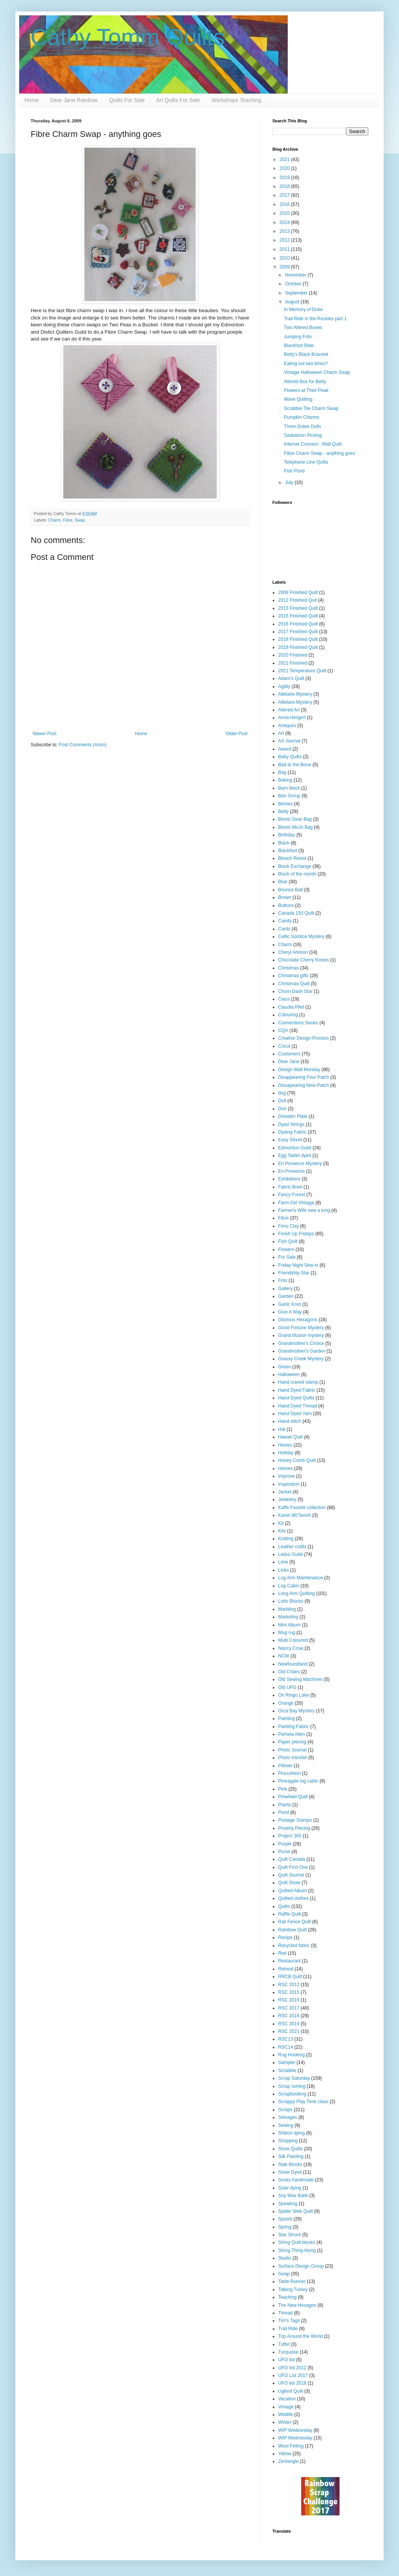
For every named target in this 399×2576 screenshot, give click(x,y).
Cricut (284, 1046)
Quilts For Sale (127, 100)
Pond (283, 1812)
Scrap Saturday (294, 2078)
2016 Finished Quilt (298, 624)
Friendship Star (293, 1273)
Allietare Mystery (295, 702)
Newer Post (44, 733)
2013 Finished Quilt (298, 608)
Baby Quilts (290, 756)
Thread (285, 2313)
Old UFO (287, 1687)
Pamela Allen (291, 1734)
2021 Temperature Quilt (302, 670)
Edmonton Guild (294, 1148)
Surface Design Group (301, 2266)
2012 (285, 240)
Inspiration (288, 1484)
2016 (285, 204)
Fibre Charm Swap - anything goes (319, 453)
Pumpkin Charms (301, 417)
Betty (283, 811)
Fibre (68, 520)
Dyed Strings (291, 1124)
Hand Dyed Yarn (295, 1413)
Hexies (285, 1445)
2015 (285, 213)
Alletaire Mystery (295, 694)
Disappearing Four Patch (303, 1077)
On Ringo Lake (293, 1695)
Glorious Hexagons (297, 1319)
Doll (282, 1100)
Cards (284, 929)
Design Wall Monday (299, 1069)
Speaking (287, 2203)
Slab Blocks (290, 2164)
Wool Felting (290, 2446)
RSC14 (285, 2047)
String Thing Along (297, 2250)
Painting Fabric (293, 1726)
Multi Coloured (293, 1640)
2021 (285, 159)
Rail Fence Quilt (294, 1921)
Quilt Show (289, 1882)
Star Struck (289, 2234)
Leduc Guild (290, 1554)
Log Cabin (288, 1585)
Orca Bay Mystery (296, 1710)
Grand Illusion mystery (301, 1335)
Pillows (285, 1765)
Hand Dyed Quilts (296, 1398)
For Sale (286, 1257)
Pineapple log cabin (298, 1781)
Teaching (287, 2297)
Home (32, 100)
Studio (284, 2258)
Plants (284, 1804)
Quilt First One (293, 1867)
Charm (54, 520)
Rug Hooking (291, 2055)
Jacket (285, 1492)
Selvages (287, 2117)
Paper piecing (292, 1742)
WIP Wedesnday (295, 2430)
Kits (282, 1531)
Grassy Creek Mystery (301, 1358)
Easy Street (290, 1139)
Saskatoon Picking (303, 435)
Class (284, 999)
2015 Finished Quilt (298, 616)
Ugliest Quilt (290, 2391)
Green (284, 1366)
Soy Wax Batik (293, 2195)
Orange (285, 1703)
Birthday (286, 835)
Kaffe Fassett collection (302, 1507)
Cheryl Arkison (293, 952)
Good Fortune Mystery (301, 1327)
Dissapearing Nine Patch (303, 1085)
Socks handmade (296, 2180)
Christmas (288, 968)
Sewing (285, 2125)
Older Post (236, 733)
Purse (284, 1851)
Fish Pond (294, 471)
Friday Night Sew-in (298, 1265)
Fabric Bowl (290, 1187)
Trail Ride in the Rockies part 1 (315, 318)
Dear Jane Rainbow (73, 100)
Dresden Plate (292, 1116)
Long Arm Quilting (296, 1593)
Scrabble (287, 2070)
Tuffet (284, 2344)
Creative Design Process (303, 1038)
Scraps (285, 2109)
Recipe (285, 1937)
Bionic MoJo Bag (295, 827)
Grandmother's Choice (301, 1343)
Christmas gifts (293, 975)
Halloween (289, 1374)
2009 (285, 267)
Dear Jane (288, 1061)
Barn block (289, 788)
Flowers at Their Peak (306, 390)
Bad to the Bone (294, 764)
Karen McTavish (294, 1515)
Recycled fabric (294, 1945)
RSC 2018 (288, 2015)
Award (284, 749)
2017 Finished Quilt (298, 631)
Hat (281, 1429)
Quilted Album (292, 1890)
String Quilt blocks (296, 2242)
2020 (285, 168)
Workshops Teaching (236, 100)
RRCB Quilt (290, 1976)
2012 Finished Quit (297, 600)
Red (282, 1953)
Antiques (287, 725)
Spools (285, 2219)
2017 (285, 195)
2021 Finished (292, 663)
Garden (285, 1296)
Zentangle (288, 2461)
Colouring (288, 1014)
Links (283, 1570)
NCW (283, 1656)
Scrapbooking (292, 2094)
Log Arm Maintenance (300, 1577)
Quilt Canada (291, 1859)
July (290, 482)
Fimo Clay (288, 1226)
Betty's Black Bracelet (306, 354)
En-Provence (291, 1171)
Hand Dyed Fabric (296, 1390)
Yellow (284, 2453)
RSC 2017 (288, 2008)
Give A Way (290, 1312)
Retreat (285, 1969)
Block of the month (297, 874)
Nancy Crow (290, 1648)
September (297, 293)
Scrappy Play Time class (303, 2101)
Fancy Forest (291, 1194)
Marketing (288, 1617)
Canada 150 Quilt (296, 913)
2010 (285, 258)
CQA (283, 1030)
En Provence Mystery (300, 1163)
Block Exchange (294, 866)
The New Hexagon (297, 2305)
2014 (285, 222)
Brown (284, 897)
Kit (281, 1523)
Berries (285, 804)
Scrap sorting (291, 2086)
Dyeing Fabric (292, 1132)
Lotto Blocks (290, 1601)
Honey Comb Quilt (297, 1460)
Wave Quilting (298, 399)
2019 (285, 177)
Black (283, 843)
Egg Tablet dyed (294, 1155)
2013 (285, 231)
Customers (289, 1054)
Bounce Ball (290, 889)
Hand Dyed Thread (297, 1406)
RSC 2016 (288, 2000)
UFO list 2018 (292, 2383)
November (296, 275)
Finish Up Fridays (296, 1233)
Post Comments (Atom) (83, 744)
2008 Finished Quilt (298, 592)
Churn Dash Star (295, 991)
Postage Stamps (295, 1820)
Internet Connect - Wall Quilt (312, 444)
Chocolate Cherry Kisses (303, 960)
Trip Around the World (300, 2336)
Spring (285, 2227)
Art (281, 733)
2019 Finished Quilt (298, 647)
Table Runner (291, 2281)
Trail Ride (288, 2328)
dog (282, 1093)
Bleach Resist (292, 858)
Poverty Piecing (294, 1828)
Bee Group (289, 795)
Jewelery (287, 1499)
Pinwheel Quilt (293, 1796)
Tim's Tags (289, 2320)
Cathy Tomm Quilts (128, 37)
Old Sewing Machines (300, 1679)
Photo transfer (292, 1757)
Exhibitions (289, 1179)
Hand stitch (289, 1421)
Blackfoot (287, 850)
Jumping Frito (298, 336)
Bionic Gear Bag (295, 819)
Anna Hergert (291, 717)
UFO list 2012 (292, 2367)
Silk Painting (290, 2156)
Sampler (286, 2062)
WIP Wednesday (295, 2438)
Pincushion (289, 1773)
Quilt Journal (291, 1875)
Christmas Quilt (294, 983)
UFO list (286, 2359)
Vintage (285, 2407)
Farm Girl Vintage (296, 1202)
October (294, 283)
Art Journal (289, 741)
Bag (282, 772)
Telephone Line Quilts (306, 462)
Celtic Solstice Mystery (301, 936)
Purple (285, 1844)
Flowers (286, 1249)
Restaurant (289, 1961)
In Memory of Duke (303, 309)
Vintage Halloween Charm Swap (317, 372)
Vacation (287, 2399)
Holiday (285, 1452)
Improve (286, 1476)
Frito (282, 1280)
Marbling (287, 1609)
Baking (285, 780)
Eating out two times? (306, 363)
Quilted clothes (293, 1898)
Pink (282, 1789)
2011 (285, 249)
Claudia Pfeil (291, 1007)
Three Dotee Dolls (302, 426)
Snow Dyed (290, 2172)
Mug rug (286, 1632)
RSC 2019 (288, 2023)
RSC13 (285, 2039)
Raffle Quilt (289, 1914)
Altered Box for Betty (305, 381)
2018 (285, 186)
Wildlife (285, 2414)
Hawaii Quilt (290, 1437)
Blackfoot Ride (298, 345)
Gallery (285, 1288)
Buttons (286, 905)
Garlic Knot (289, 1304)
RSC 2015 (288, 1992)
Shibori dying (291, 2133)
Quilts (284, 1906)
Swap (80, 520)
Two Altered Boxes (303, 327)
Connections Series (298, 1022)
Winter (285, 2422)
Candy (285, 920)
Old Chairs (289, 1671)
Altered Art (289, 710)
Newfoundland (293, 1664)
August (293, 302)
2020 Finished (292, 655)
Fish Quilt (288, 1241)
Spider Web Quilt (295, 2211)
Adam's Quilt (291, 678)
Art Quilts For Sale (178, 100)
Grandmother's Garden (301, 1351)
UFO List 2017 (293, 2375)
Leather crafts (292, 1546)
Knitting (285, 1538)
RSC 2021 (288, 2031)
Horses (285, 1468)
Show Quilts (290, 2148)
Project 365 (290, 1836)
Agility (284, 686)
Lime (283, 1562)
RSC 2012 (288, 1984)
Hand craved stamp (298, 1382)
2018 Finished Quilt (298, 639)
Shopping (288, 2140)
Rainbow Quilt (292, 1929)
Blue (282, 881)
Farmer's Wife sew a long (304, 1210)
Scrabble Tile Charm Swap (311, 408)
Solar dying (289, 2188)
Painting (286, 1718)
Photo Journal (292, 1750)
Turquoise (288, 2352)
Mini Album (289, 1625)
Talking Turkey (293, 2289)
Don (282, 1108)
